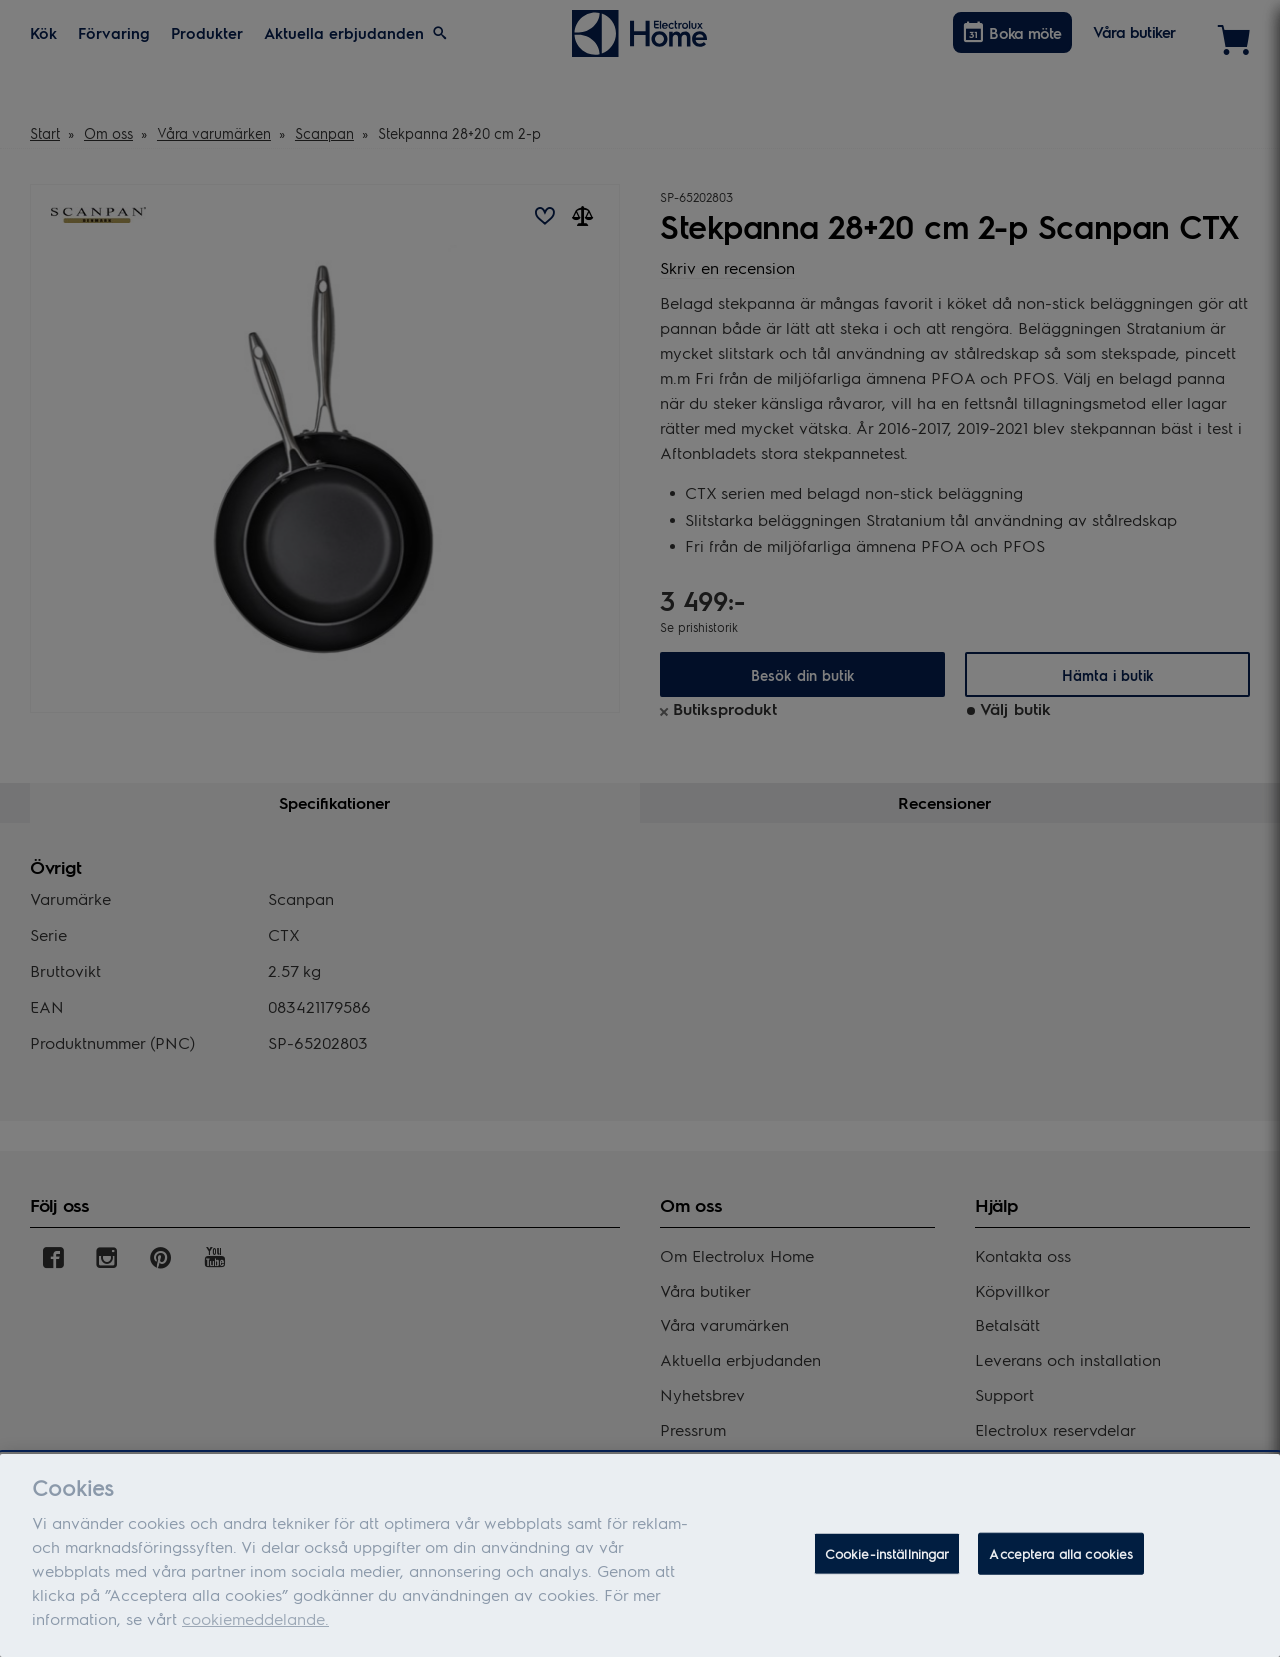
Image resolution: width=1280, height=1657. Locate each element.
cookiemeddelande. (255, 1619)
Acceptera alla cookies (1061, 1554)
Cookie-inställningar (887, 1554)
